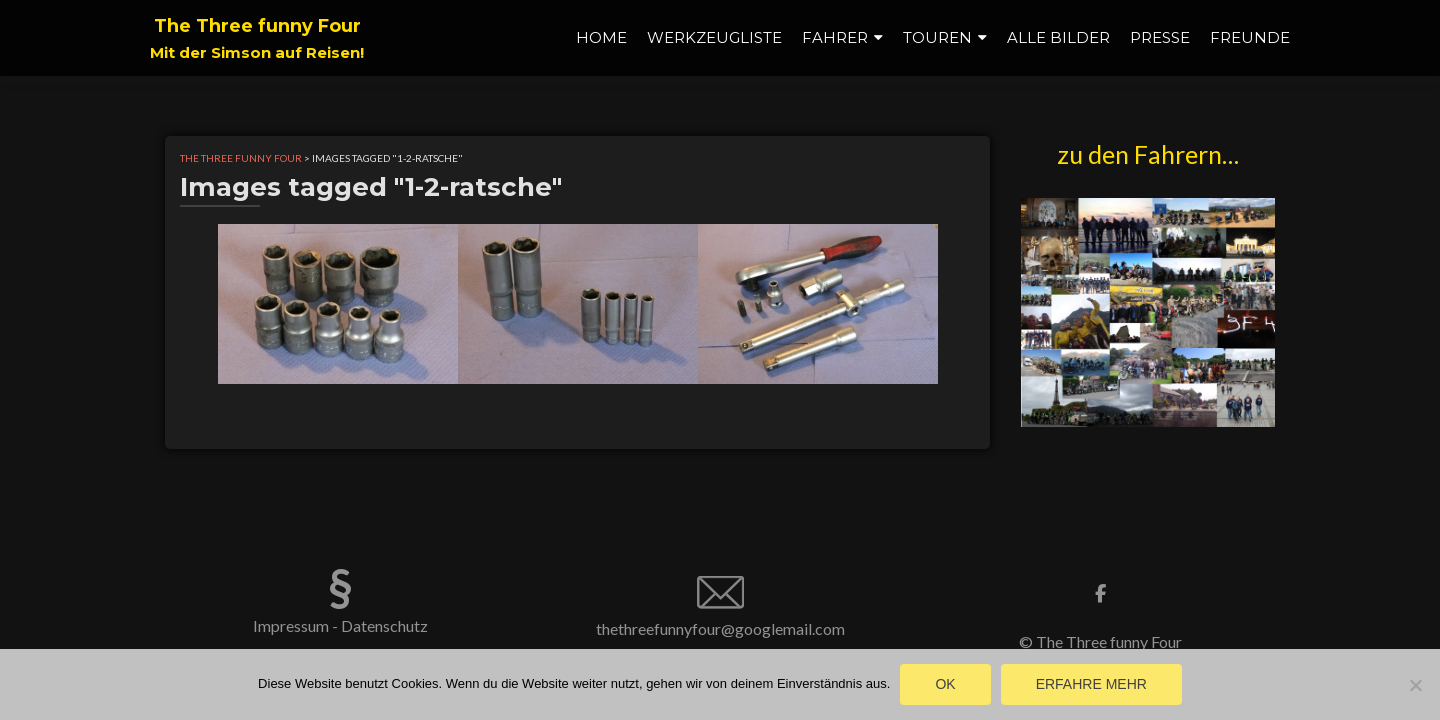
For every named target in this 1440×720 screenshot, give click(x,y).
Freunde (1250, 37)
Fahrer (835, 37)
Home (601, 37)
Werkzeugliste (714, 37)
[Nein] (1415, 685)
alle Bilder (1058, 37)
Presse (1160, 37)
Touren (937, 37)
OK (945, 684)
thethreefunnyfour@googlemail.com (720, 628)
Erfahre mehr (1091, 684)
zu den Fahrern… (1148, 154)
